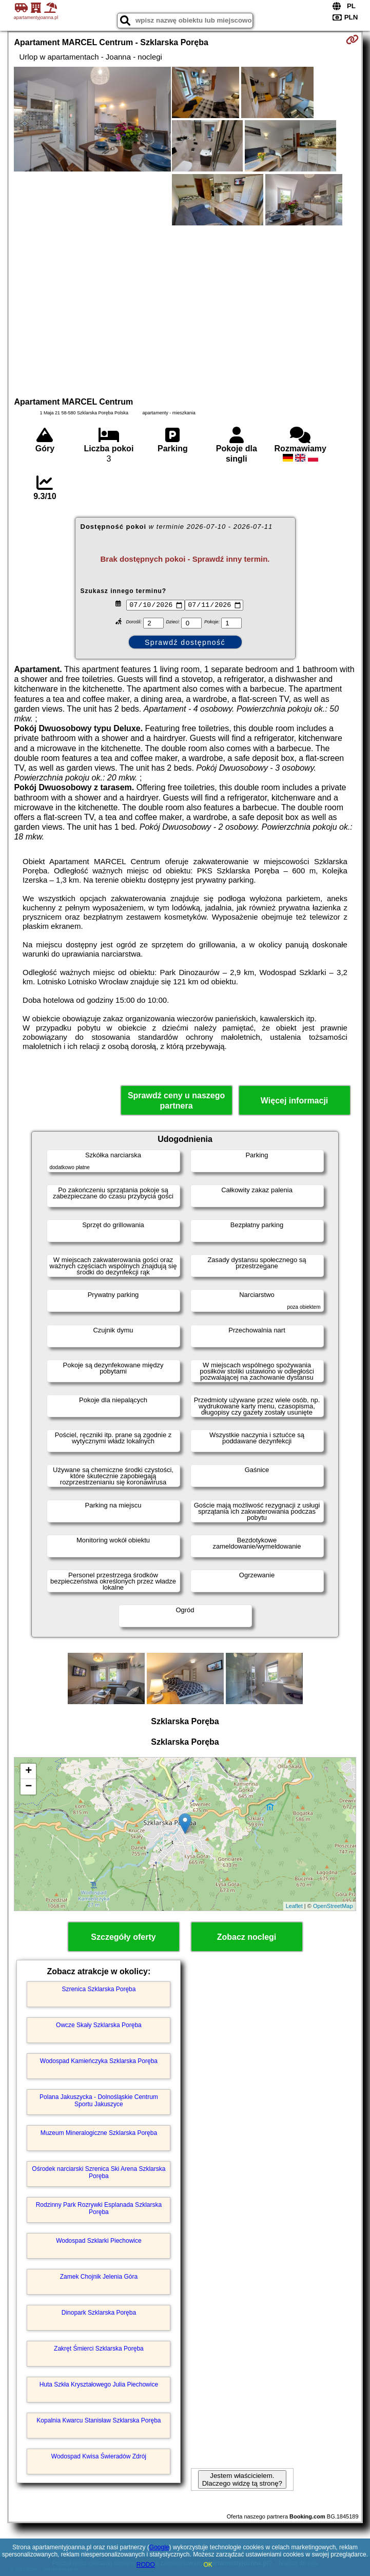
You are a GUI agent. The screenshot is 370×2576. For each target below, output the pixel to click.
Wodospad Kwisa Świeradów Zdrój (98, 2456)
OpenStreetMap (333, 1906)
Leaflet (294, 1906)
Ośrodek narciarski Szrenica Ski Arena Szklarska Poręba (98, 2172)
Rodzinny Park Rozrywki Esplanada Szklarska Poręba (99, 2208)
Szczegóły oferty (123, 1937)
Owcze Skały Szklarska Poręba (99, 2025)
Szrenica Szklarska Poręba (98, 1989)
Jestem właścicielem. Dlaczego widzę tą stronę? (242, 2479)
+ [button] (28, 1771)
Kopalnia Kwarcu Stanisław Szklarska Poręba (98, 2420)
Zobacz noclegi (247, 1937)
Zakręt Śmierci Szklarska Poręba (99, 2348)
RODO (146, 2564)
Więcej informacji (294, 1100)
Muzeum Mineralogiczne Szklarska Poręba (99, 2132)
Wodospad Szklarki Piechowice (99, 2240)
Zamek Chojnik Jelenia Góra (99, 2276)
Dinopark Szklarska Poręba (99, 2312)
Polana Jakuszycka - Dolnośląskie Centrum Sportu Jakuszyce (99, 2100)
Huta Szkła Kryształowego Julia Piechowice (99, 2384)
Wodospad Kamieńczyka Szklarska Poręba (99, 2061)
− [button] (28, 1787)
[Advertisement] (185, 309)
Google (159, 2547)
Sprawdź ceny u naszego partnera (176, 1100)
